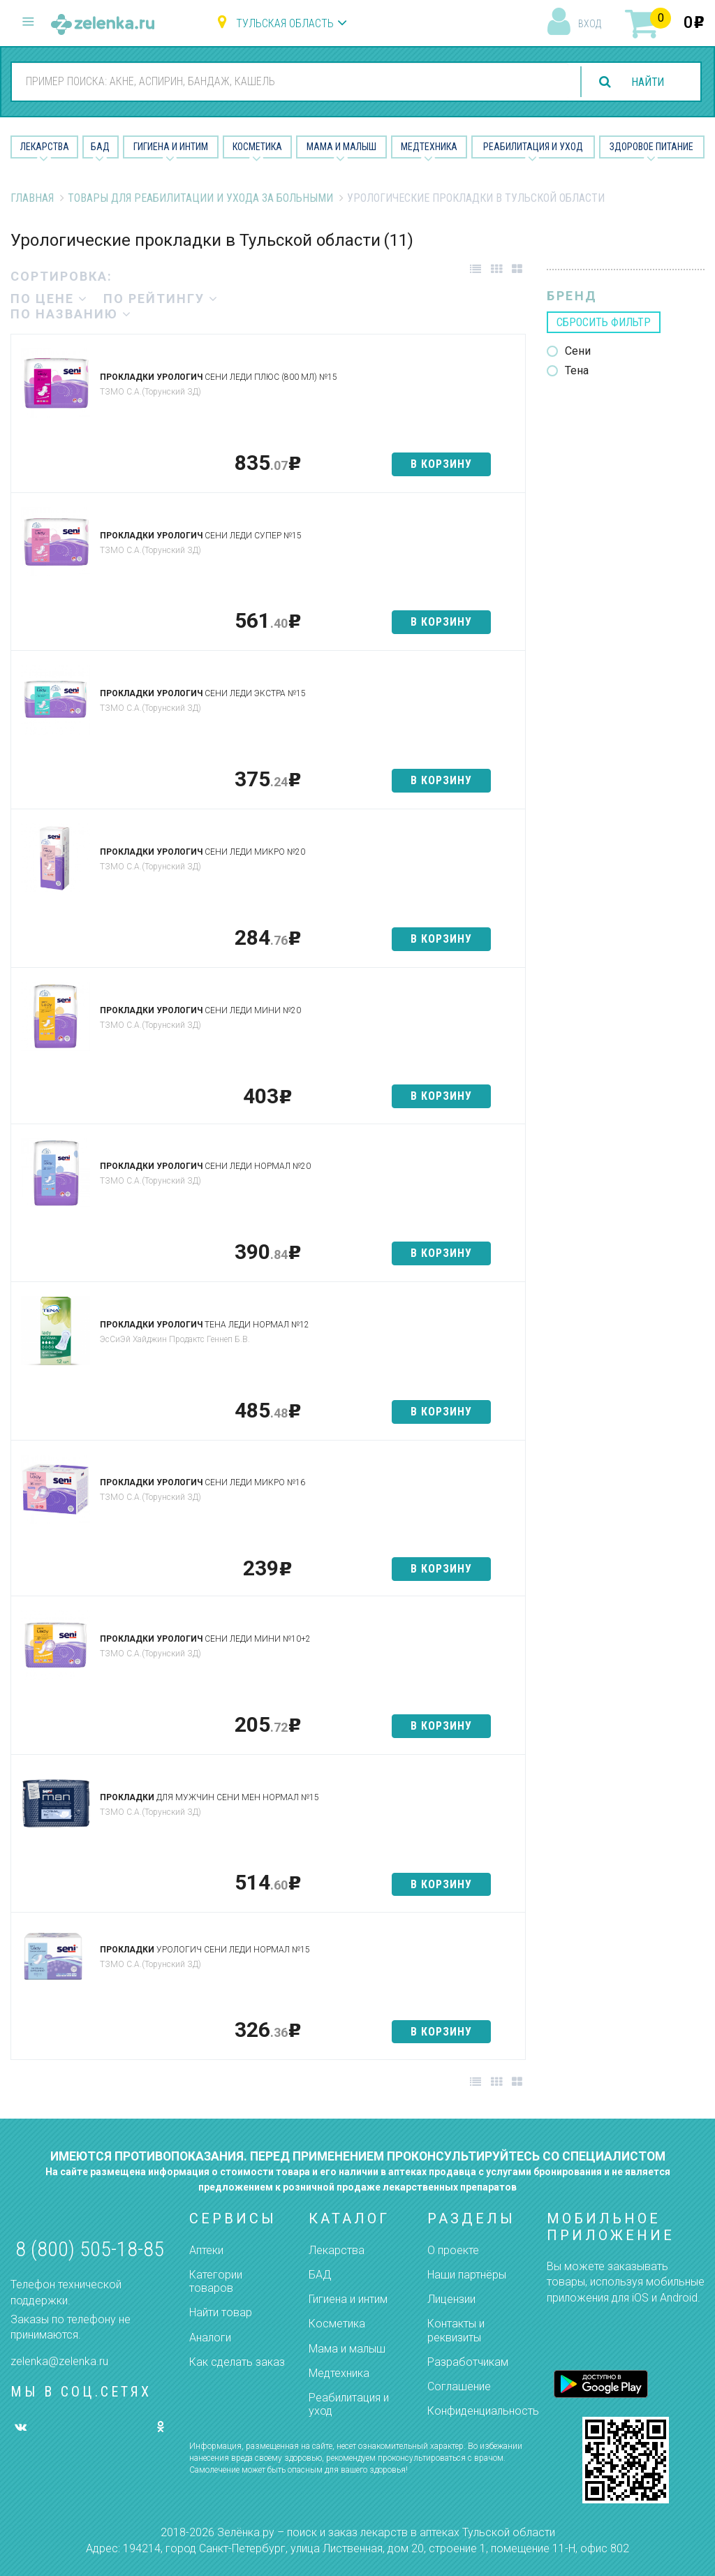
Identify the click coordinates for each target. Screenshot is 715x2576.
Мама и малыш (341, 146)
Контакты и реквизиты (456, 2330)
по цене (49, 298)
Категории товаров (215, 2281)
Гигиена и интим (348, 2299)
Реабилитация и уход (533, 146)
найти (646, 82)
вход (589, 23)
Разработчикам (467, 2362)
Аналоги (210, 2337)
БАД (100, 146)
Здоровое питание (651, 146)
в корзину (441, 464)
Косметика (257, 146)
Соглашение (459, 2386)
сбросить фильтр (603, 322)
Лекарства (44, 146)
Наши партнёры (466, 2274)
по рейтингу (161, 298)
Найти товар (220, 2312)
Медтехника (429, 146)
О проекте (453, 2250)
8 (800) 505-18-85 (89, 2249)
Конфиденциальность (483, 2410)
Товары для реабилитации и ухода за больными (200, 198)
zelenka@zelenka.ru (59, 2361)
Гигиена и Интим (170, 146)
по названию (71, 314)
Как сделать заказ (237, 2362)
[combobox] (289, 81)
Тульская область (285, 23)
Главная (32, 198)
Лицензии (451, 2299)
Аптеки (206, 2250)
